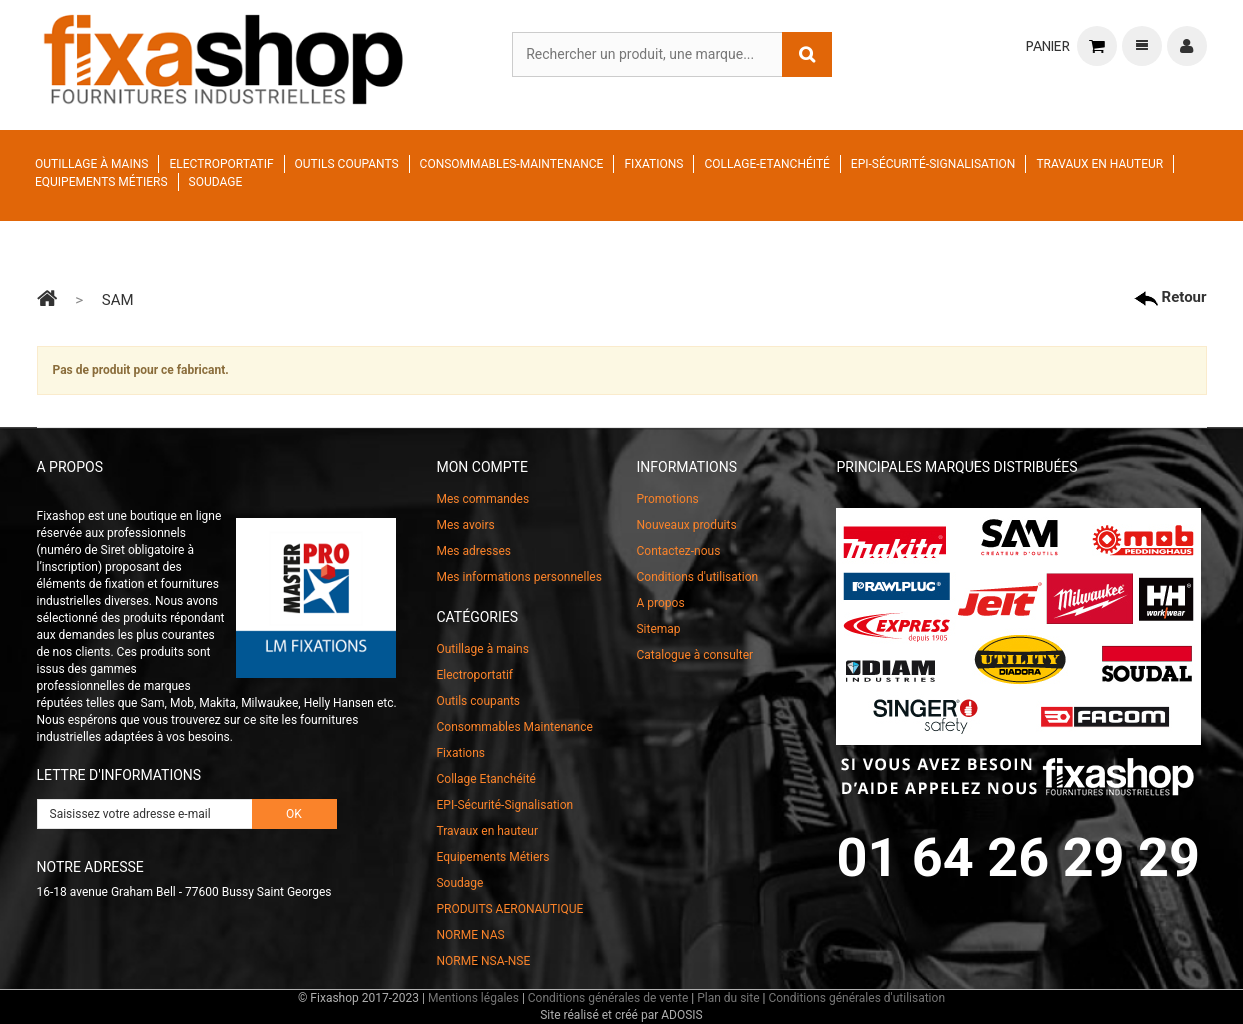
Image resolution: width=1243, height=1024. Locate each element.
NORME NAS (470, 935)
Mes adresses (473, 551)
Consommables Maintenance (514, 727)
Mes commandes (482, 499)
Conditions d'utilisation (697, 577)
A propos (660, 603)
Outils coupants (347, 164)
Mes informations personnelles (518, 577)
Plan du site (728, 998)
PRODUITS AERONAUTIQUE (509, 909)
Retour (1170, 297)
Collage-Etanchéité (766, 164)
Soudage (216, 182)
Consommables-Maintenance (512, 164)
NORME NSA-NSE (483, 961)
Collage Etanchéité (485, 779)
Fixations (653, 164)
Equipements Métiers (101, 182)
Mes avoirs (465, 525)
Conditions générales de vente (608, 998)
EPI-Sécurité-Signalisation (933, 164)
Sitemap (658, 629)
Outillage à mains (91, 164)
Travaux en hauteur (1099, 164)
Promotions (667, 499)
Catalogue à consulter (694, 655)
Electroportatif (221, 164)
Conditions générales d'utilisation (856, 998)
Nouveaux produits (686, 525)
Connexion (1187, 46)
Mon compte (481, 467)
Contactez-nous (678, 551)
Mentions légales (473, 998)
